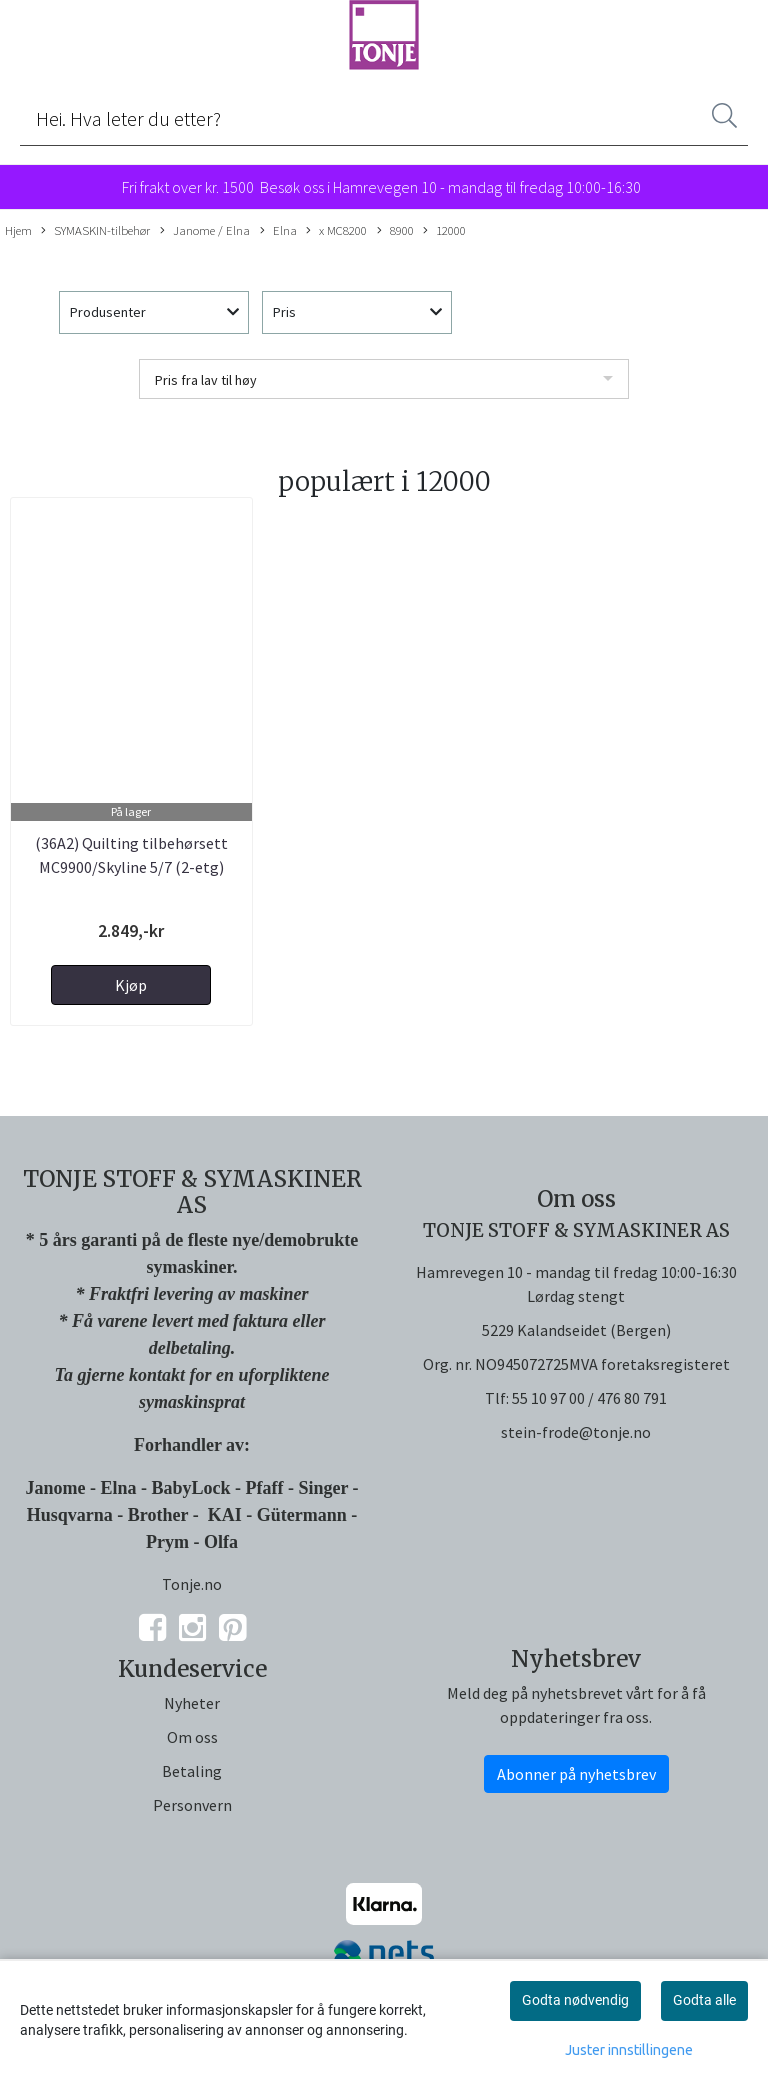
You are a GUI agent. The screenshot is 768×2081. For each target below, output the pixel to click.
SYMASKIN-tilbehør (95, 231)
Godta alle (704, 2000)
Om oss (192, 1737)
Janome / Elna (205, 231)
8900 (395, 231)
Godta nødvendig (575, 2000)
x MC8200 (336, 231)
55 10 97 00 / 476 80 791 (589, 1398)
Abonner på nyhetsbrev (576, 1774)
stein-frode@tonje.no (576, 1432)
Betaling (192, 1771)
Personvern (192, 1805)
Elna (278, 231)
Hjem (18, 230)
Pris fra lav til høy (206, 380)
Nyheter (192, 1703)
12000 (444, 231)
